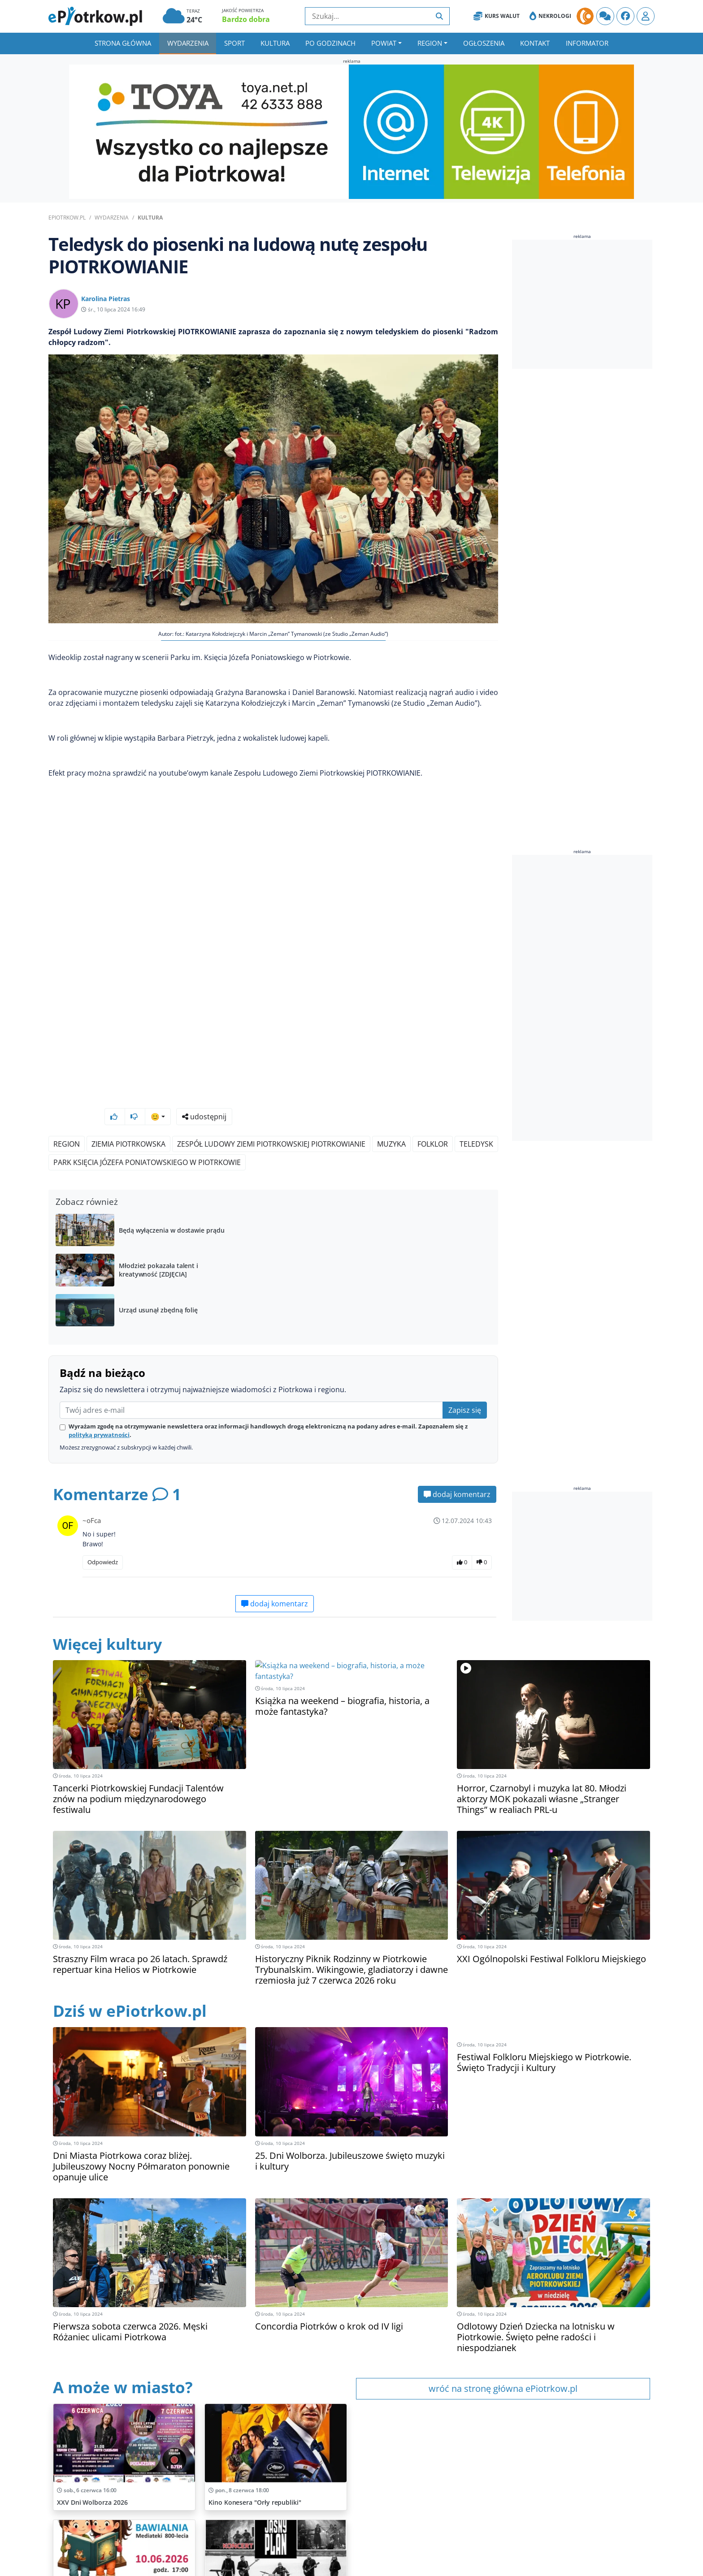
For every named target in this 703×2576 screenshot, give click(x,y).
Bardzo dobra (246, 19)
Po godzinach (330, 43)
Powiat (383, 43)
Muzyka (391, 1120)
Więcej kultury (110, 1620)
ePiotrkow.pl (67, 217)
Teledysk (476, 1120)
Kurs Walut (496, 16)
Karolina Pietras (105, 298)
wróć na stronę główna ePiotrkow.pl (503, 2365)
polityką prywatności (99, 1411)
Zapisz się (464, 1386)
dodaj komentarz (457, 1471)
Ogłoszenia (483, 43)
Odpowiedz (102, 1538)
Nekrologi (550, 16)
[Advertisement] (582, 304)
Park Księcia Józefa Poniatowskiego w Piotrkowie (147, 1138)
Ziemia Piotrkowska (128, 1120)
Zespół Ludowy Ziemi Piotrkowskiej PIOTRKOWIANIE (271, 1120)
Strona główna (123, 43)
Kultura (275, 43)
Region (429, 43)
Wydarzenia (187, 43)
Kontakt (535, 43)
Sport (234, 43)
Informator (587, 43)
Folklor (432, 1120)
